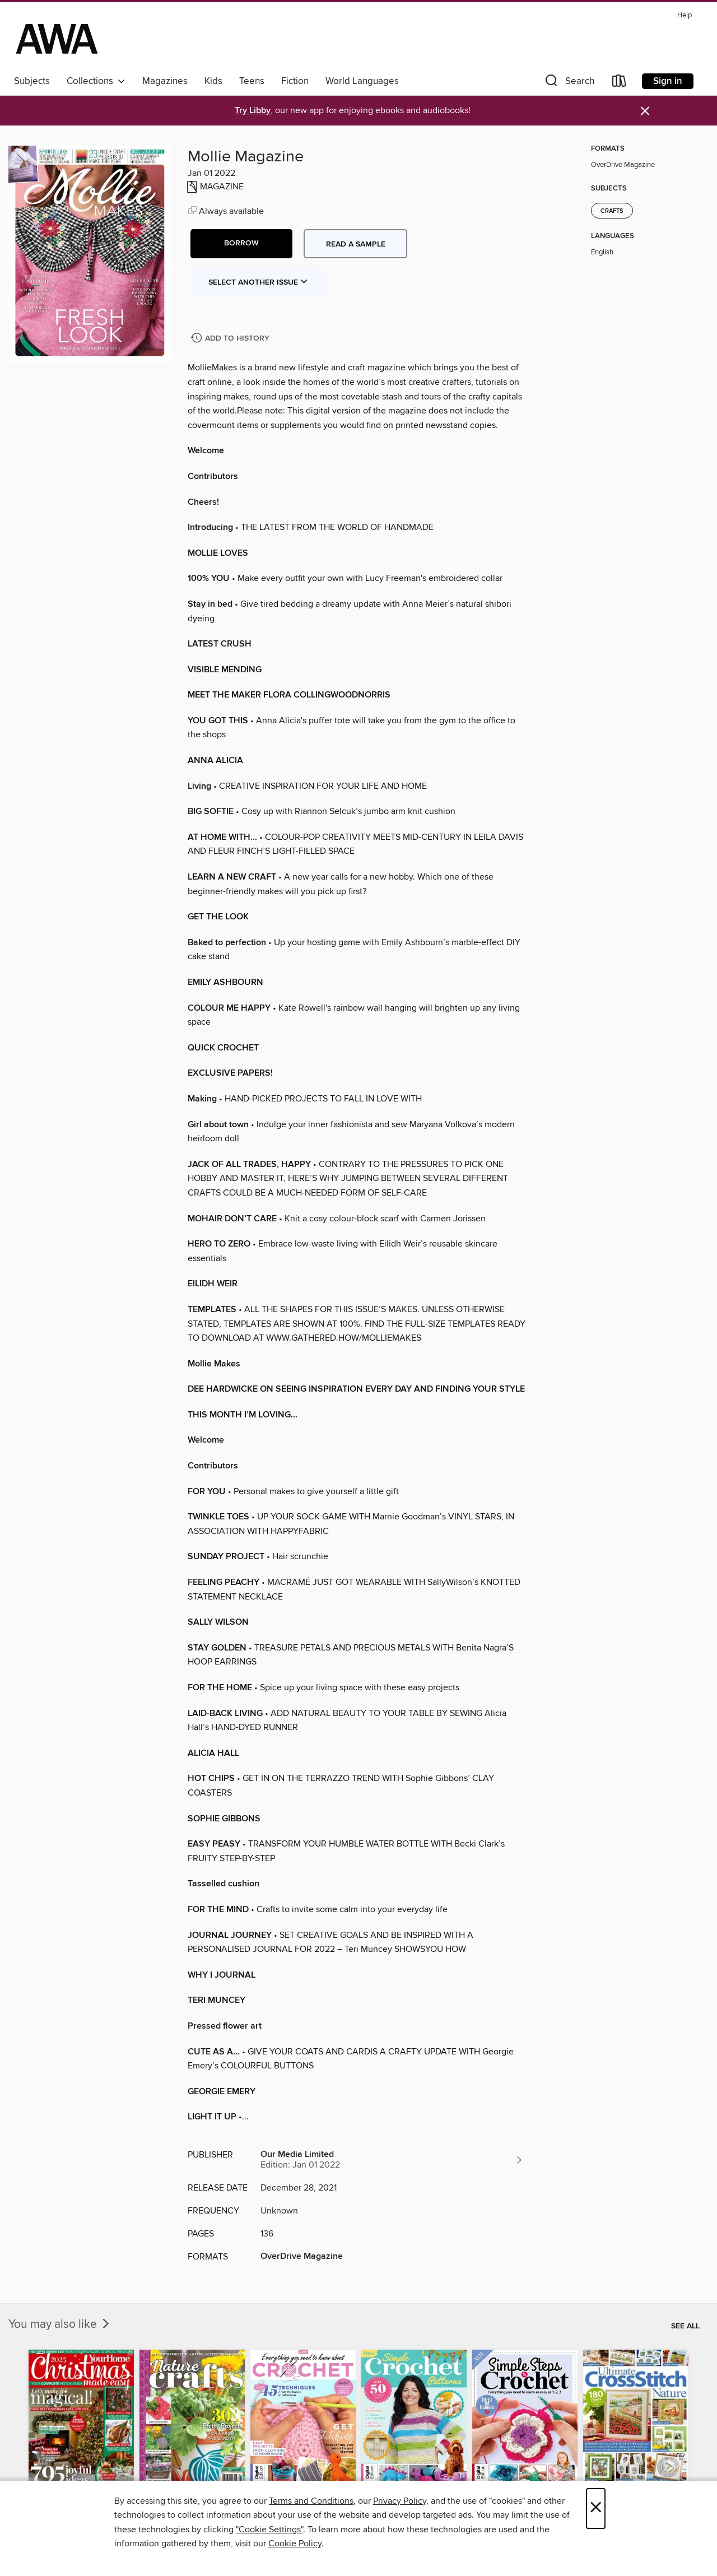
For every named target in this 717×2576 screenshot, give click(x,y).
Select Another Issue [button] (258, 282)
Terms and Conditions (311, 2501)
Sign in (667, 81)
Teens (251, 81)
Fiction (295, 81)
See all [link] (685, 2326)
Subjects (32, 81)
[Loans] (619, 83)
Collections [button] (96, 81)
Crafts (611, 211)
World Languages (362, 81)
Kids (213, 81)
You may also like (59, 2324)
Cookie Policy (295, 2543)
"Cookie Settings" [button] (269, 2529)
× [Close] (596, 2508)
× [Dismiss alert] (645, 111)
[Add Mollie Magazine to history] (231, 339)
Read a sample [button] (355, 244)
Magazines (165, 81)
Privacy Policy (399, 2501)
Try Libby (253, 111)
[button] (568, 83)
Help (684, 15)
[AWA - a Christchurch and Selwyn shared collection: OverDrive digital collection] (57, 38)
